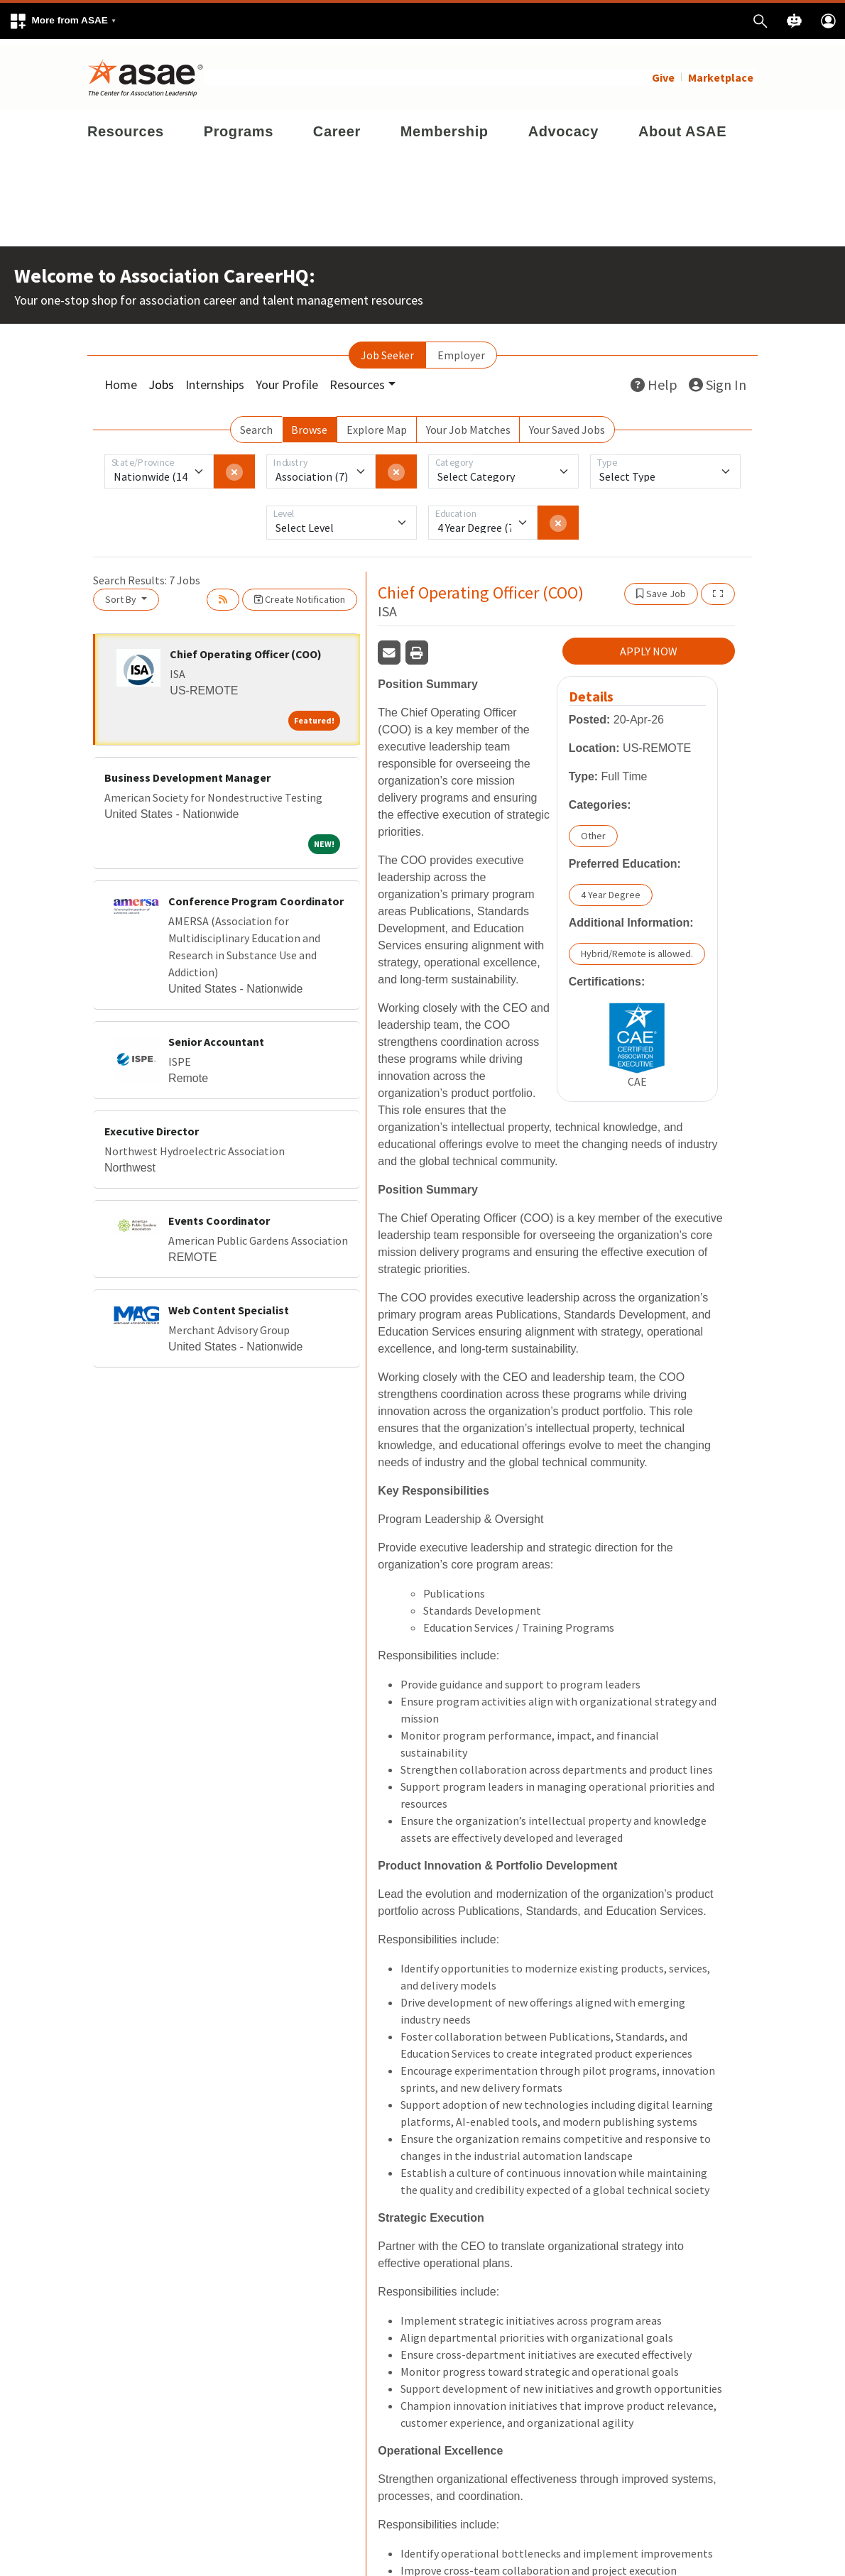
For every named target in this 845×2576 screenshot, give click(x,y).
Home (120, 378)
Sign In (717, 378)
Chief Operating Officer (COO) (246, 647)
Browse (309, 423)
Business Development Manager (187, 771)
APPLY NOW (648, 645)
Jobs (161, 378)
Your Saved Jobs (567, 423)
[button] (62, 21)
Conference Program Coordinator (256, 895)
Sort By (121, 592)
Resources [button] (357, 378)
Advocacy (563, 125)
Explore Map (377, 423)
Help (654, 378)
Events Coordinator (219, 1214)
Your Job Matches (468, 423)
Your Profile (287, 378)
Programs (238, 125)
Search (256, 423)
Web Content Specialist (228, 1304)
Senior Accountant (216, 1035)
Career (337, 125)
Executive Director (151, 1125)
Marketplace (720, 71)
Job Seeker (387, 349)
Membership (444, 125)
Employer (461, 349)
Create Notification (299, 592)
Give (663, 71)
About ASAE (682, 125)
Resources (125, 125)
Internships (214, 378)
